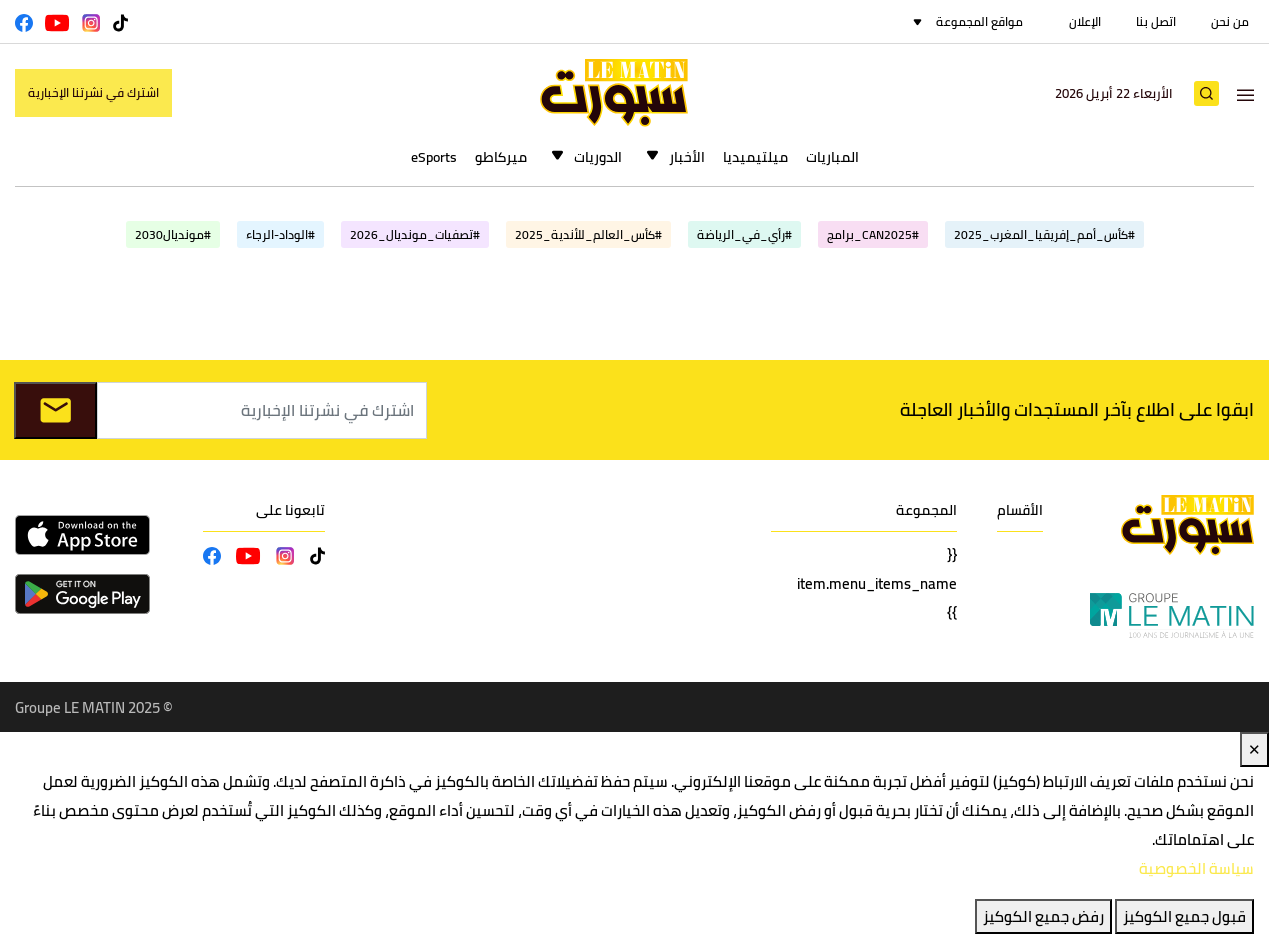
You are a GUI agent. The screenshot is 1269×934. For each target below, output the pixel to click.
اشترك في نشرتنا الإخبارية (93, 92)
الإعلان (1085, 21)
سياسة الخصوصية (1196, 868)
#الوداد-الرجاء (280, 234)
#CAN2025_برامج (873, 234)
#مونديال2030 (173, 234)
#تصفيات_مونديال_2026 (415, 234)
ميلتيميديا (755, 157)
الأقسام (1020, 510)
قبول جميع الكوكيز (1184, 916)
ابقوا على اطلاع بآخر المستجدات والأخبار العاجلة (1077, 409)
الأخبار (687, 157)
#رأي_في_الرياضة (744, 234)
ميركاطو (501, 157)
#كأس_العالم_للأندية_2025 (588, 234)
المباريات (832, 157)
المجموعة (926, 510)
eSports (434, 157)
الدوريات (598, 157)
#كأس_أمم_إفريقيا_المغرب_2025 (1044, 234)
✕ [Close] (1254, 749)
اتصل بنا (1156, 21)
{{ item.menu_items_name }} (877, 583)
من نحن (1230, 21)
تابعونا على (290, 510)
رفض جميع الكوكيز (1043, 916)
